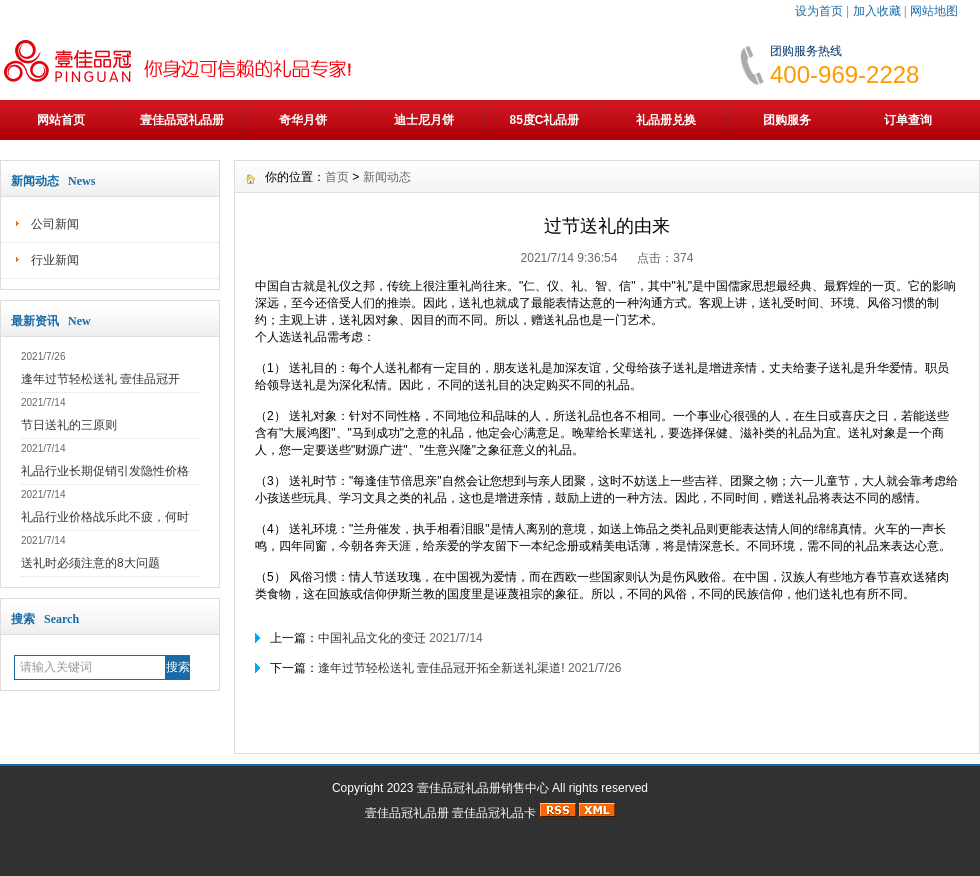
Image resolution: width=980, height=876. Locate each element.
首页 (337, 177)
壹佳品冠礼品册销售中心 (483, 788)
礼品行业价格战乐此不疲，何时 (105, 517)
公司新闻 (55, 224)
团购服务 (787, 120)
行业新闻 (55, 260)
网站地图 (934, 11)
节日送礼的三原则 (69, 425)
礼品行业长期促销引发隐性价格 (105, 471)
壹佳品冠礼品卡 (494, 813)
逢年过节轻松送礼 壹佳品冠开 (100, 379)
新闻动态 (387, 177)
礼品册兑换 (666, 120)
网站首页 (61, 120)
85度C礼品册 (544, 120)
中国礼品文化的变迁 (373, 638)
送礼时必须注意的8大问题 (90, 563)
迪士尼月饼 (424, 120)
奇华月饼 (303, 120)
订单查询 (908, 120)
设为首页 (819, 11)
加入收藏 (877, 11)
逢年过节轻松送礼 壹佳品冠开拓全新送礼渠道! (441, 668)
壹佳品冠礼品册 (182, 120)
